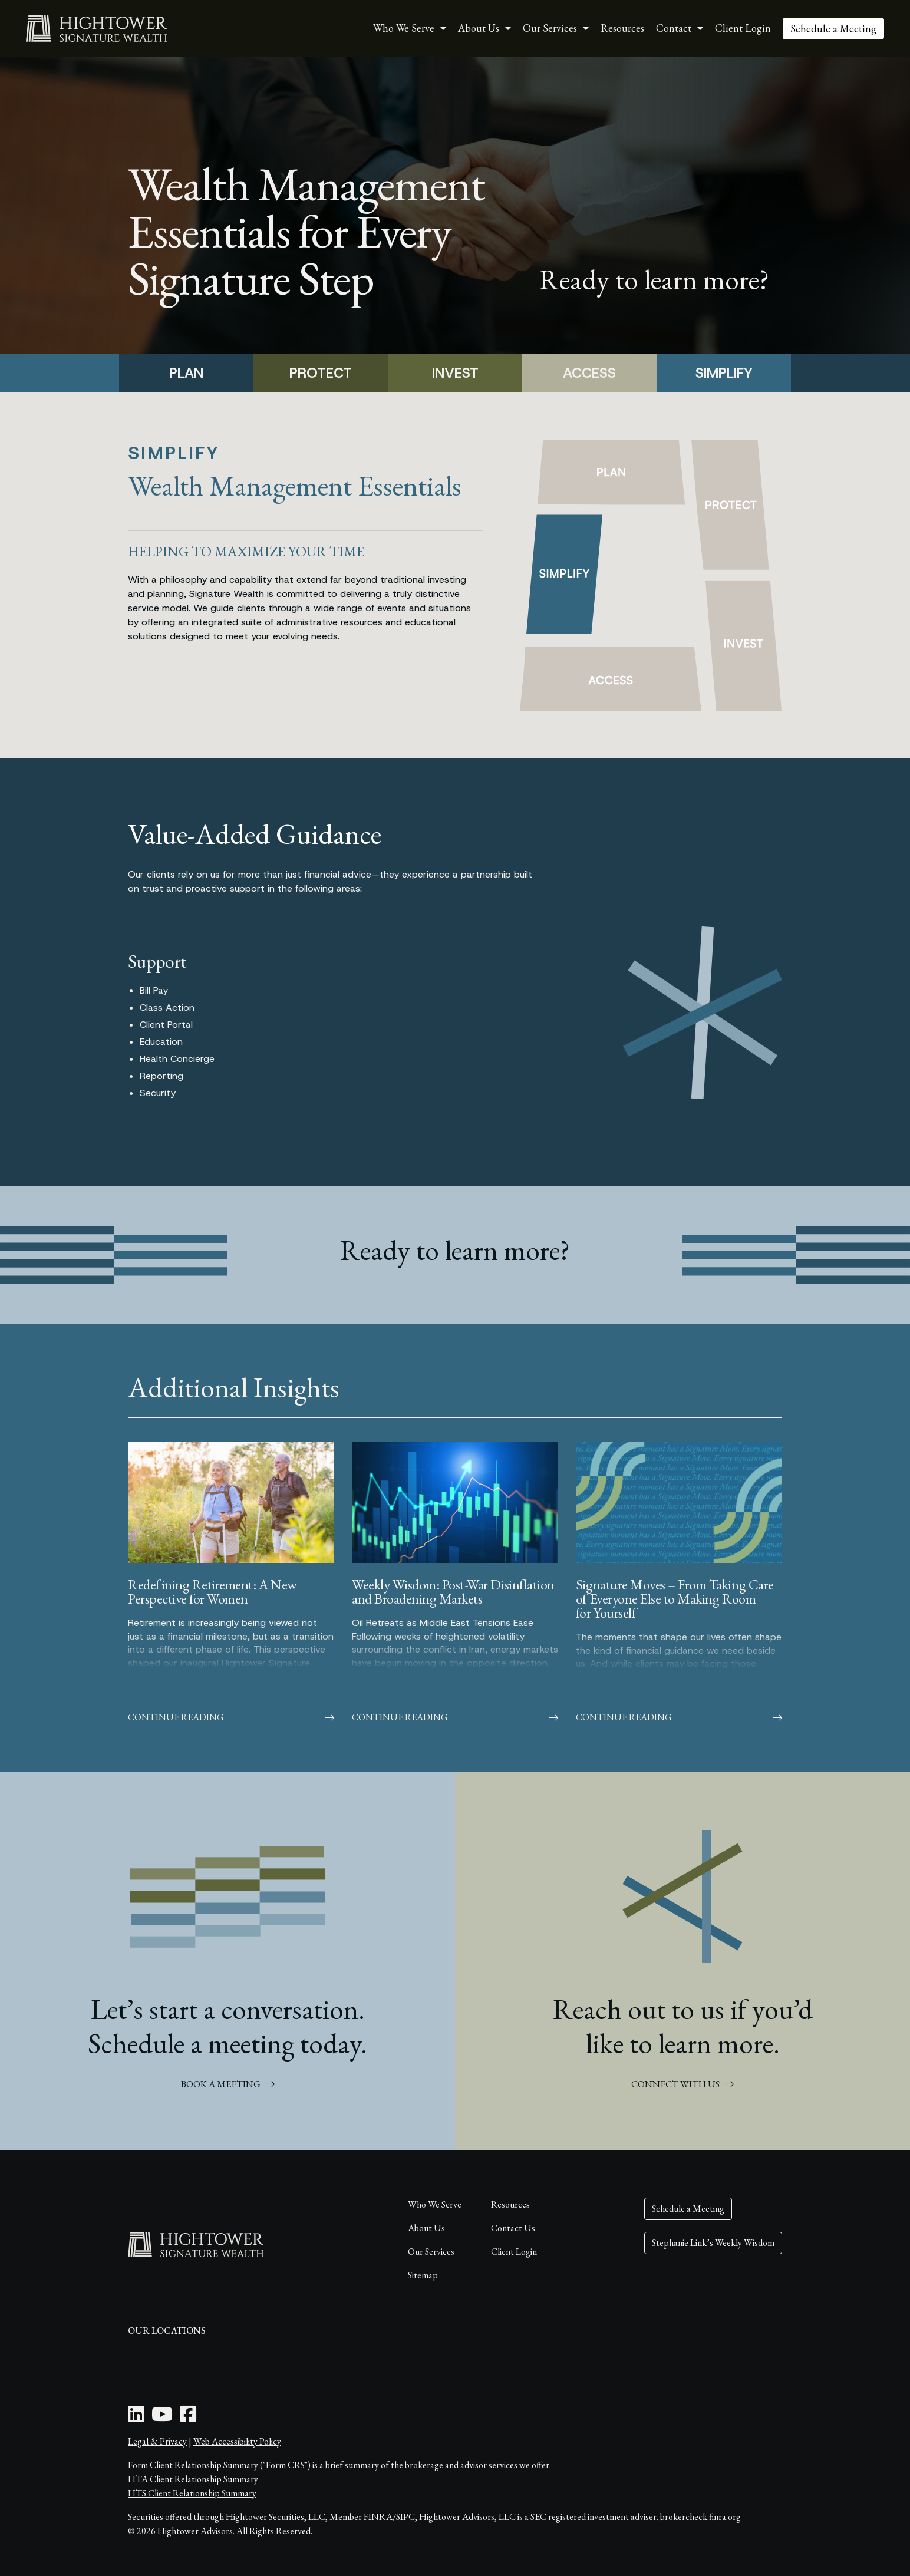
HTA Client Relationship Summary (193, 2479)
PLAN (186, 373)
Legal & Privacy (157, 2441)
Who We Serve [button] (403, 28)
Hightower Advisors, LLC (467, 2517)
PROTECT (320, 373)
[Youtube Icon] (162, 2418)
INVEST (455, 373)
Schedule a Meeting (833, 28)
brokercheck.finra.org (700, 2517)
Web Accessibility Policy (237, 2441)
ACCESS (589, 373)
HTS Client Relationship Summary (192, 2493)
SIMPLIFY (724, 373)
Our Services (431, 2251)
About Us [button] (478, 28)
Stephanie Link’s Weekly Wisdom (713, 2243)
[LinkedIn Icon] (136, 2418)
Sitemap (423, 2275)
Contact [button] (673, 28)
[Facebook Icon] (188, 2418)
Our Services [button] (550, 28)
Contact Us (513, 2228)
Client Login (743, 28)
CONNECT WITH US (682, 2084)
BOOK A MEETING (228, 2084)
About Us (426, 2228)
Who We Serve (434, 2204)
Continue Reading (231, 1717)
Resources (622, 28)
